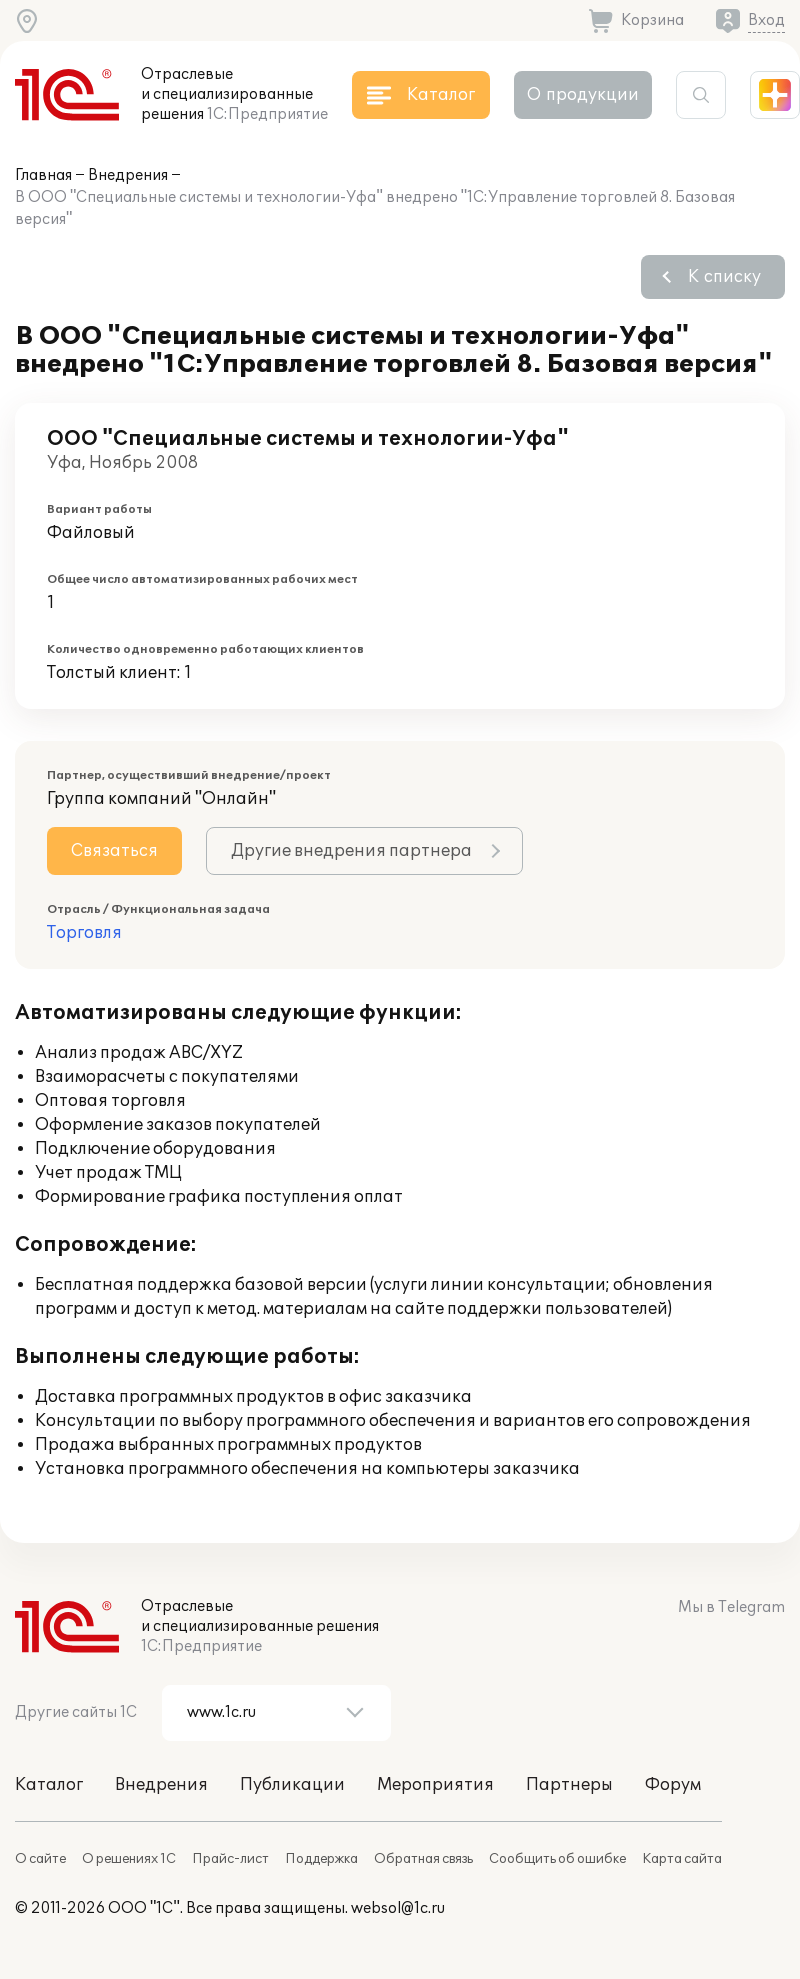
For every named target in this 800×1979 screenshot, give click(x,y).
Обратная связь (423, 1859)
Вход (766, 20)
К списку (724, 277)
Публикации (292, 1785)
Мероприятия (435, 1785)
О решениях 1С (129, 1859)
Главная (43, 175)
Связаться (114, 851)
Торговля (84, 933)
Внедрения (128, 175)
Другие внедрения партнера (351, 851)
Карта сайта (682, 1859)
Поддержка (321, 1859)
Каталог (49, 1785)
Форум (673, 1785)
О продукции (583, 95)
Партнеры (569, 1785)
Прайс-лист (230, 1859)
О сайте (40, 1859)
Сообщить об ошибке (557, 1859)
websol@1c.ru (398, 1908)
